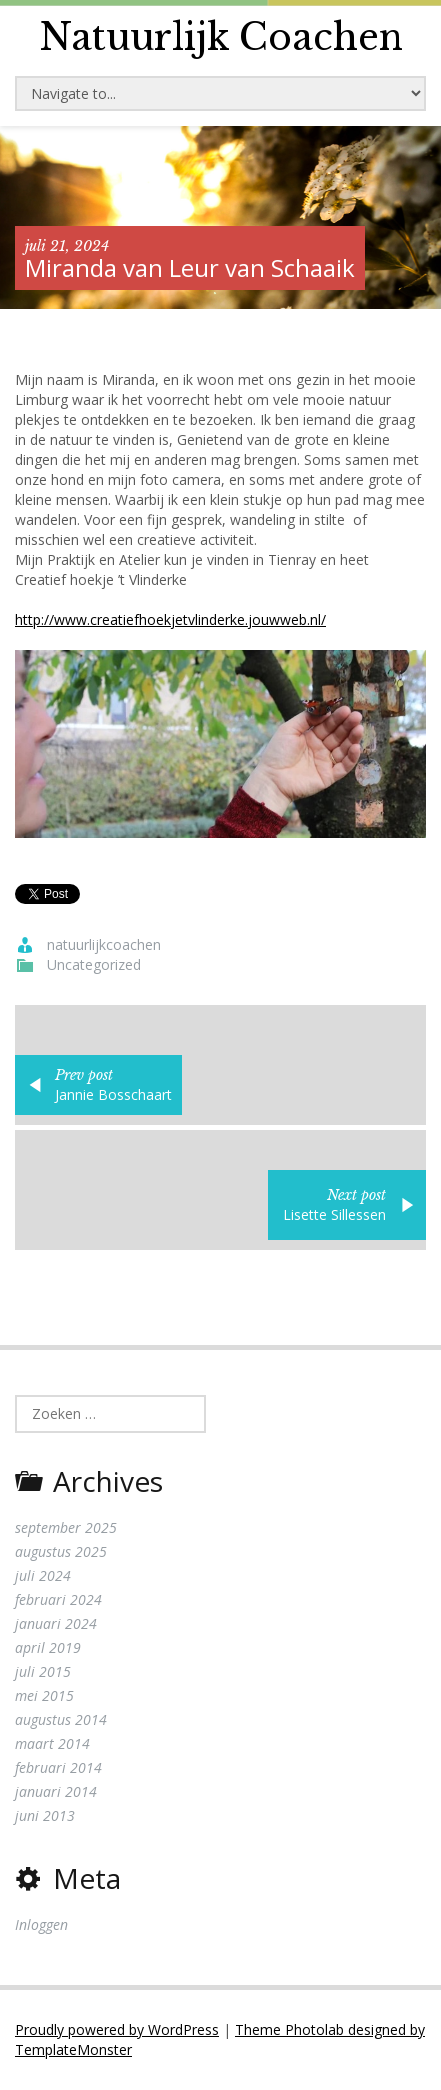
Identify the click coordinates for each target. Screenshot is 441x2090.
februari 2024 (58, 1599)
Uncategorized (94, 964)
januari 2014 (56, 1791)
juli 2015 (43, 1671)
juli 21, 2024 (67, 246)
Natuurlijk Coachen (221, 37)
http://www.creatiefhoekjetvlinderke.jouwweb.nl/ (170, 619)
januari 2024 (56, 1623)
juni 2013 (45, 1815)
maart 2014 (52, 1743)
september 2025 (66, 1527)
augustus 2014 (61, 1719)
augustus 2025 (61, 1551)
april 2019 (48, 1647)
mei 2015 (44, 1695)
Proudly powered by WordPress (117, 2029)
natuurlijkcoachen (104, 944)
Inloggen (41, 1924)
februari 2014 (58, 1767)
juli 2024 (43, 1575)
